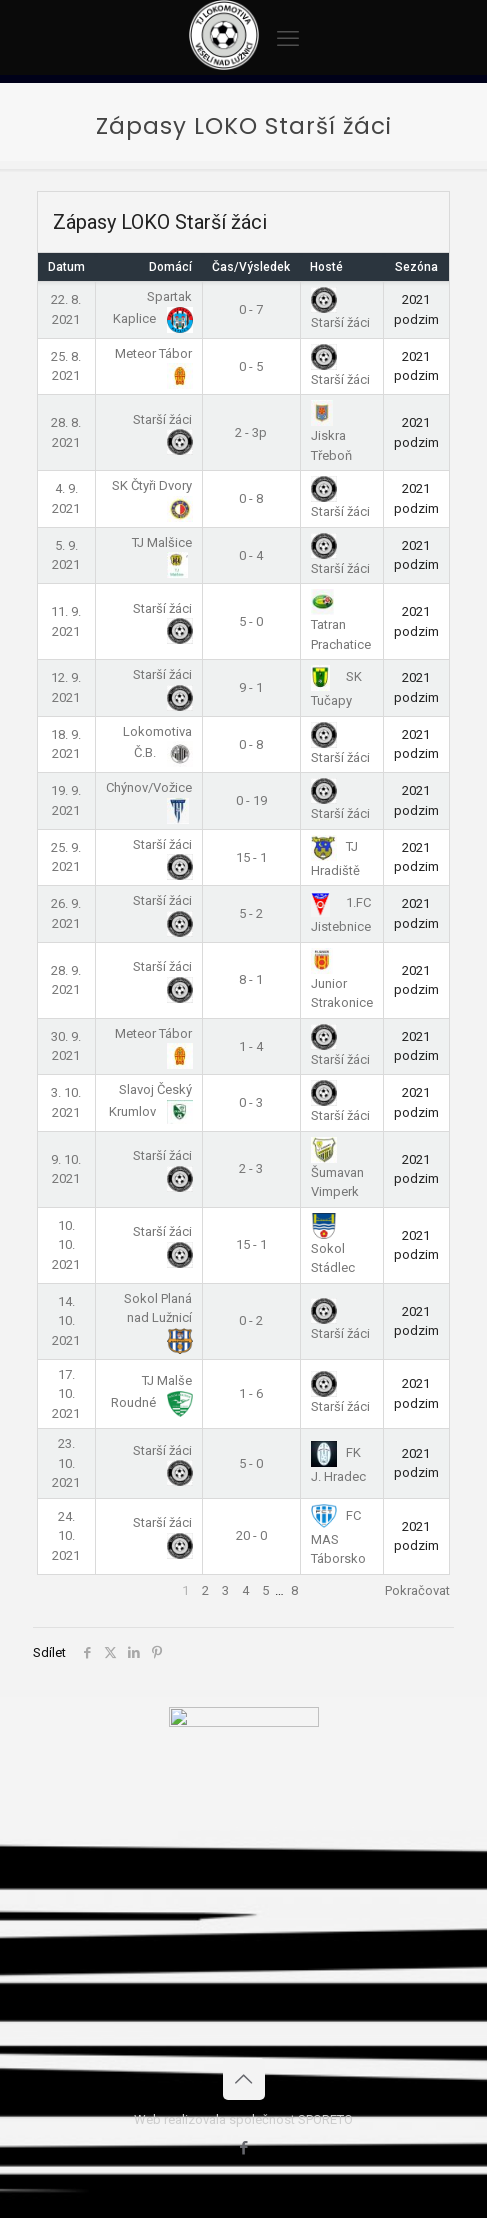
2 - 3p (251, 432)
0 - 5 (251, 366)
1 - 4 (251, 1046)
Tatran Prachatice (341, 622)
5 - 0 (251, 621)
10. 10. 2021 (66, 1245)
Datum (66, 267)
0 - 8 (251, 498)
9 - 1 (251, 687)
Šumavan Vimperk (337, 1170)
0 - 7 (251, 309)
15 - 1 (251, 857)
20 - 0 (251, 1535)
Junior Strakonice (342, 981)
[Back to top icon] (244, 2079)
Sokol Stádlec (333, 1246)
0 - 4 (251, 555)
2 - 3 (251, 1168)
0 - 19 (251, 800)
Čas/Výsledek (251, 267)
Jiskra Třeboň (331, 433)
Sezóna (416, 267)
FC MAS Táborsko (338, 1537)
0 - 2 (251, 1320)
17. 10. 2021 (66, 1394)
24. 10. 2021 (66, 1536)
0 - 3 (251, 1102)
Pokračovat (417, 1590)
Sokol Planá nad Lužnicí (158, 1319)
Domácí (170, 267)
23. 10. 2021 (66, 1463)
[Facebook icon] (243, 2148)
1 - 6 (251, 1393)
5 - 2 (251, 913)
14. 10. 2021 (66, 1321)
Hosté (326, 267)
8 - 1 (251, 979)
